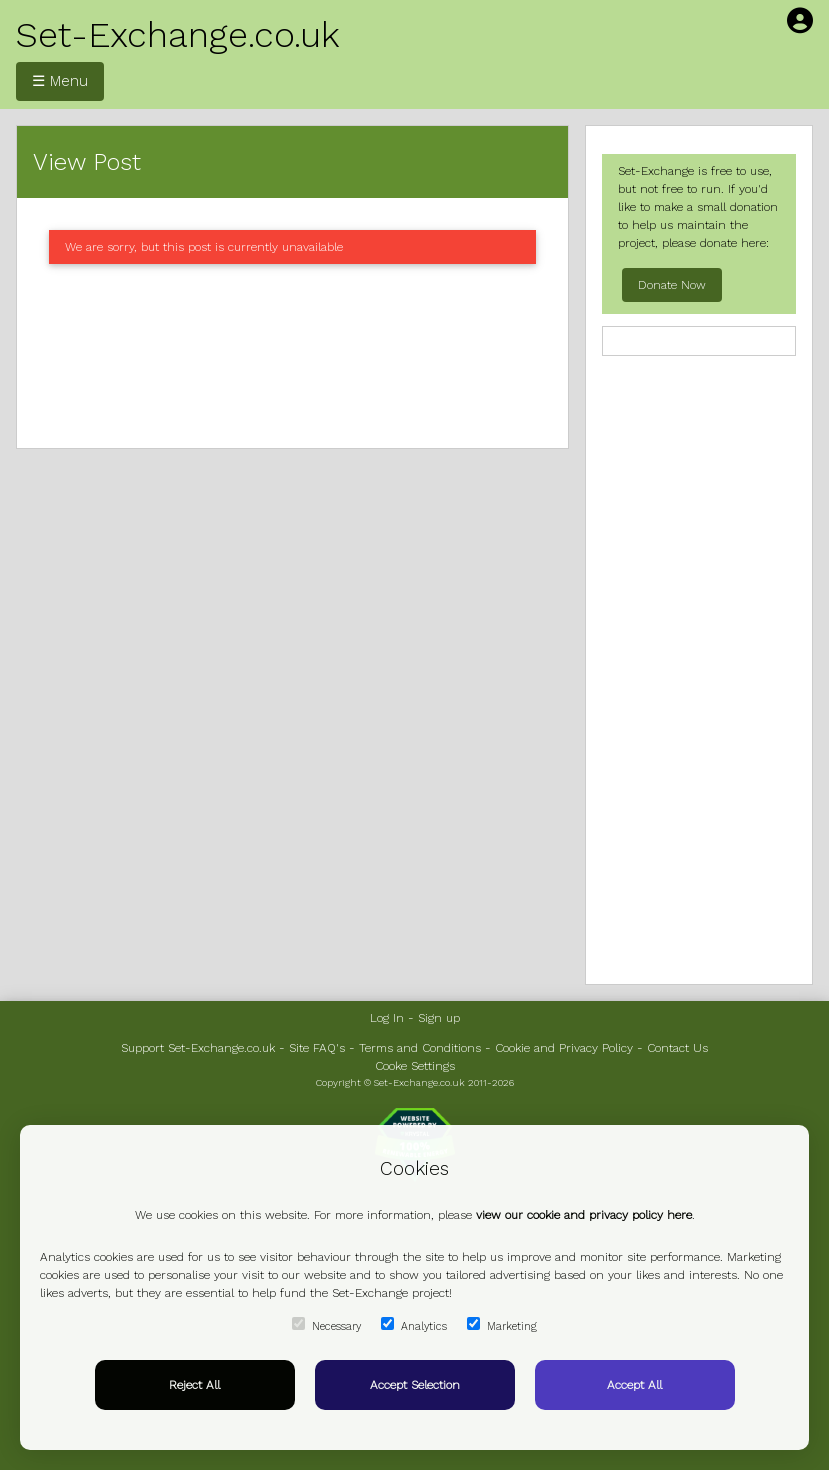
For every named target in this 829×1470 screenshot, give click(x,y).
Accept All (634, 1385)
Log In (387, 1018)
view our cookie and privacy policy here (584, 1215)
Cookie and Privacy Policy (564, 1048)
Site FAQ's (317, 1048)
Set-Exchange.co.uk (178, 35)
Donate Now (672, 285)
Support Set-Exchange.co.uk (198, 1048)
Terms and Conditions (420, 1048)
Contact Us (677, 1048)
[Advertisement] (292, 356)
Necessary (326, 1325)
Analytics (414, 1325)
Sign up (439, 1018)
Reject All (194, 1385)
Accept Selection (415, 1385)
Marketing (502, 1325)
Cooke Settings (415, 1066)
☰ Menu (60, 81)
